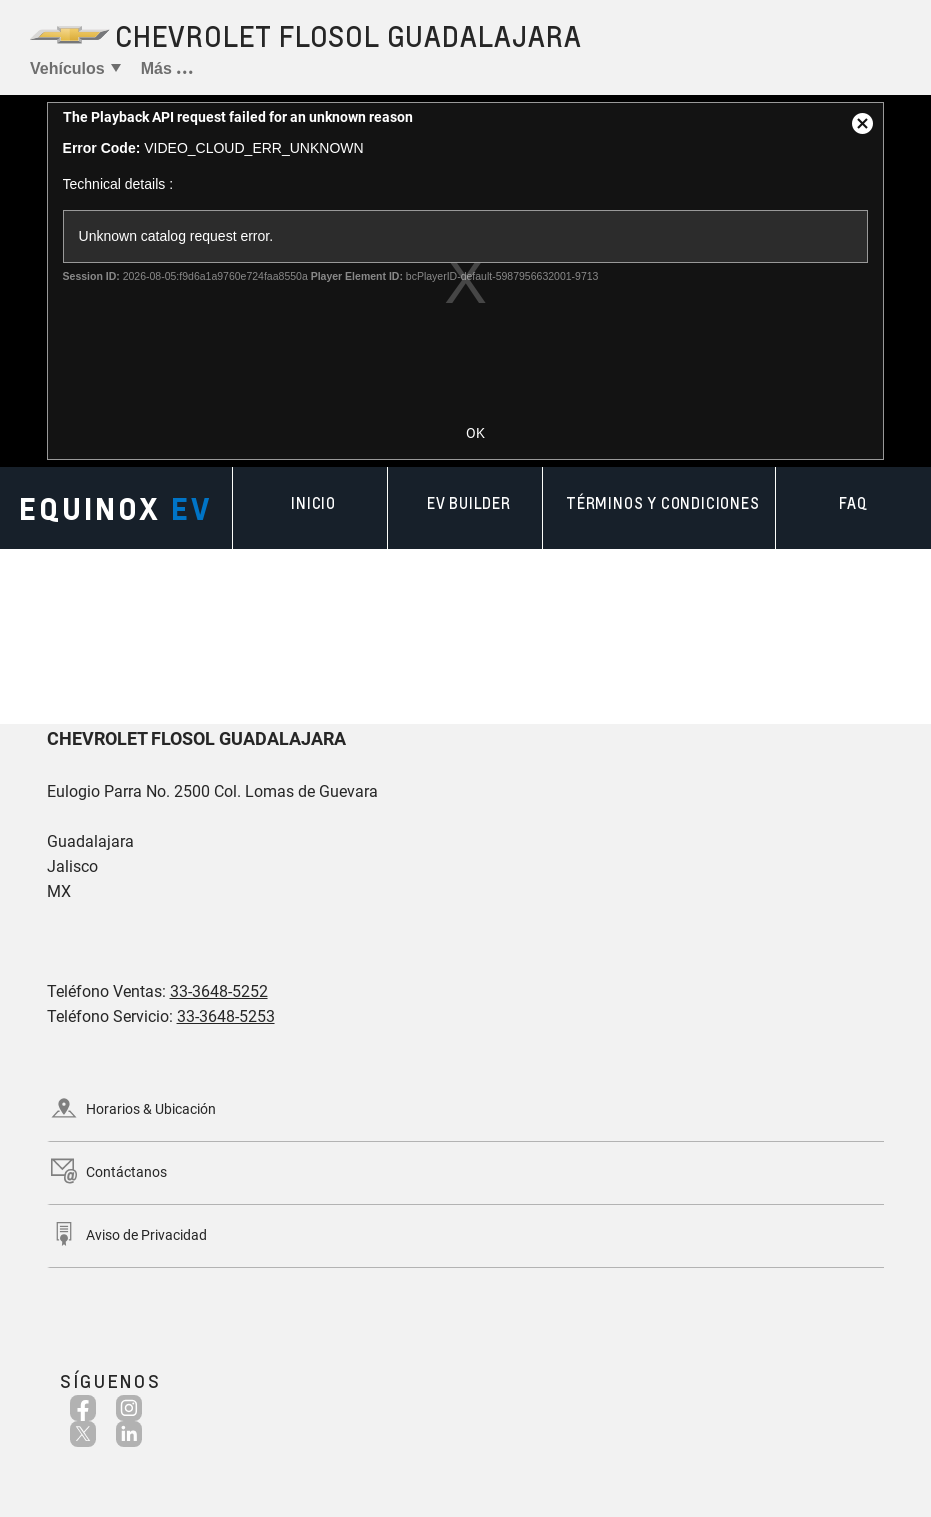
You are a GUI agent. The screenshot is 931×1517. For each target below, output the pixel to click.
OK (475, 433)
